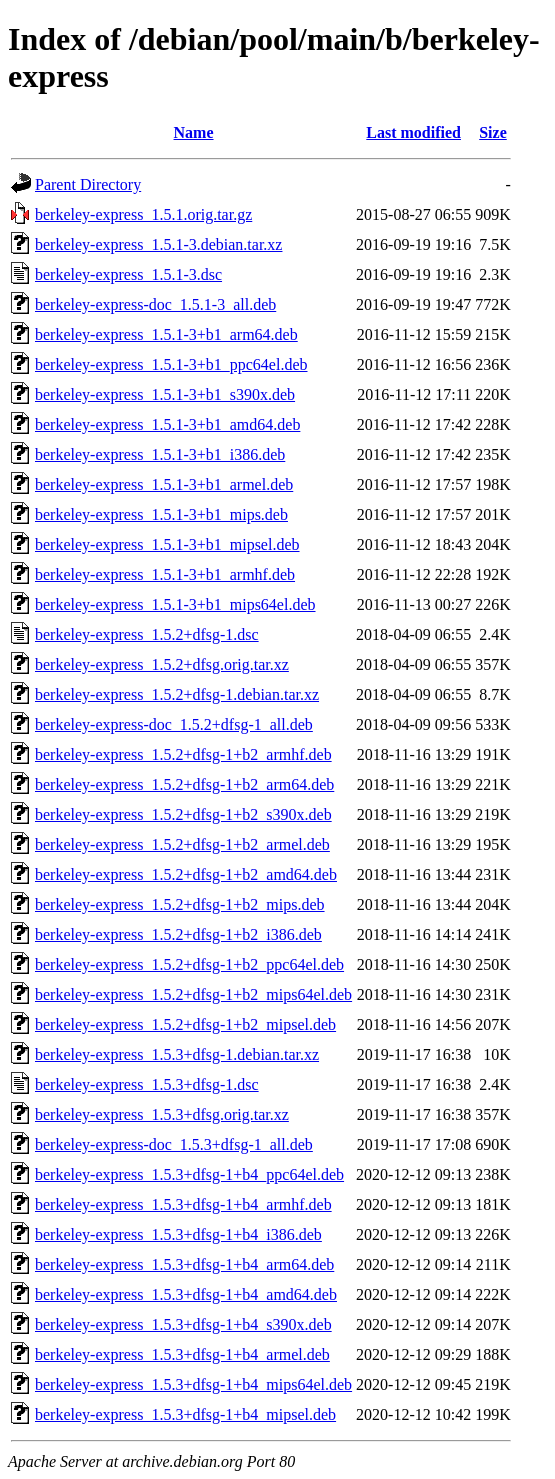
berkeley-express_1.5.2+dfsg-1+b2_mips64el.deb (193, 994)
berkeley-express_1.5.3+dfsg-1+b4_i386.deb (178, 1234)
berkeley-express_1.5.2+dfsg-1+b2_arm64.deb (184, 784)
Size (493, 132)
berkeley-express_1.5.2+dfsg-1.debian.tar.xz (177, 694)
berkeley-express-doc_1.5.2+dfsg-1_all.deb (174, 724)
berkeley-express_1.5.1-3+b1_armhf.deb (165, 574)
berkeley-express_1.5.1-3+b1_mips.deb (161, 514)
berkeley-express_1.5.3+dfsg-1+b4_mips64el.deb (193, 1384)
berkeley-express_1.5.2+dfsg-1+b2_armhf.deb (183, 754)
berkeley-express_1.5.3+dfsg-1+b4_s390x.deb (183, 1324)
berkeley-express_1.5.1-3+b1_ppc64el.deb (171, 364)
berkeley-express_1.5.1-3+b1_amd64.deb (167, 424)
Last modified (413, 132)
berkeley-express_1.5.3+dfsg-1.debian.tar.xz (177, 1054)
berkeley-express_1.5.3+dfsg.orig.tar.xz (162, 1114)
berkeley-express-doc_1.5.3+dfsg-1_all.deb (174, 1144)
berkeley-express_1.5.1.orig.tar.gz (143, 214)
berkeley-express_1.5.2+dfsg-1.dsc (147, 634)
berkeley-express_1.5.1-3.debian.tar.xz (158, 244)
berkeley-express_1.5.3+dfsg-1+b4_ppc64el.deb (189, 1174)
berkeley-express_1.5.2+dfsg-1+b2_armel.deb (182, 844)
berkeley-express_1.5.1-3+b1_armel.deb (164, 484)
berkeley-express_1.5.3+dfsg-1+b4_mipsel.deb (185, 1414)
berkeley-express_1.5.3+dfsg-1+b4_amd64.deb (186, 1294)
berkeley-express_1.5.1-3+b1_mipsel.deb (167, 544)
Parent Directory (88, 184)
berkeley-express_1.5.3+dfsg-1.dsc (147, 1084)
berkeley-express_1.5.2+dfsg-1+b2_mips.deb (180, 904)
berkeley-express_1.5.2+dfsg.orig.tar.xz (162, 664)
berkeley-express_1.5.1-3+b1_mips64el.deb (175, 604)
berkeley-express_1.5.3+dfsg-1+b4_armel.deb (182, 1354)
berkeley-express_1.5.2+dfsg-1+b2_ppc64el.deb (189, 964)
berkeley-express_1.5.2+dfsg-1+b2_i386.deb (178, 934)
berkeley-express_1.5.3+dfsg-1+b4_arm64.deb (184, 1264)
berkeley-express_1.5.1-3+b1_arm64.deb (166, 334)
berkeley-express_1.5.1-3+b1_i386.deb (160, 454)
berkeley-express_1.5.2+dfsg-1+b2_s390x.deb (183, 814)
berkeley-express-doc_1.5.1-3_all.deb (155, 304)
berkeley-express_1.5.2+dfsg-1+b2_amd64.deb (186, 874)
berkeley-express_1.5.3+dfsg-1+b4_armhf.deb (183, 1204)
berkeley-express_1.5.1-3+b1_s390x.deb (165, 394)
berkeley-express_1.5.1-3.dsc (128, 274)
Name (194, 132)
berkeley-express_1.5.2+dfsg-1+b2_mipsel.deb (185, 1024)
